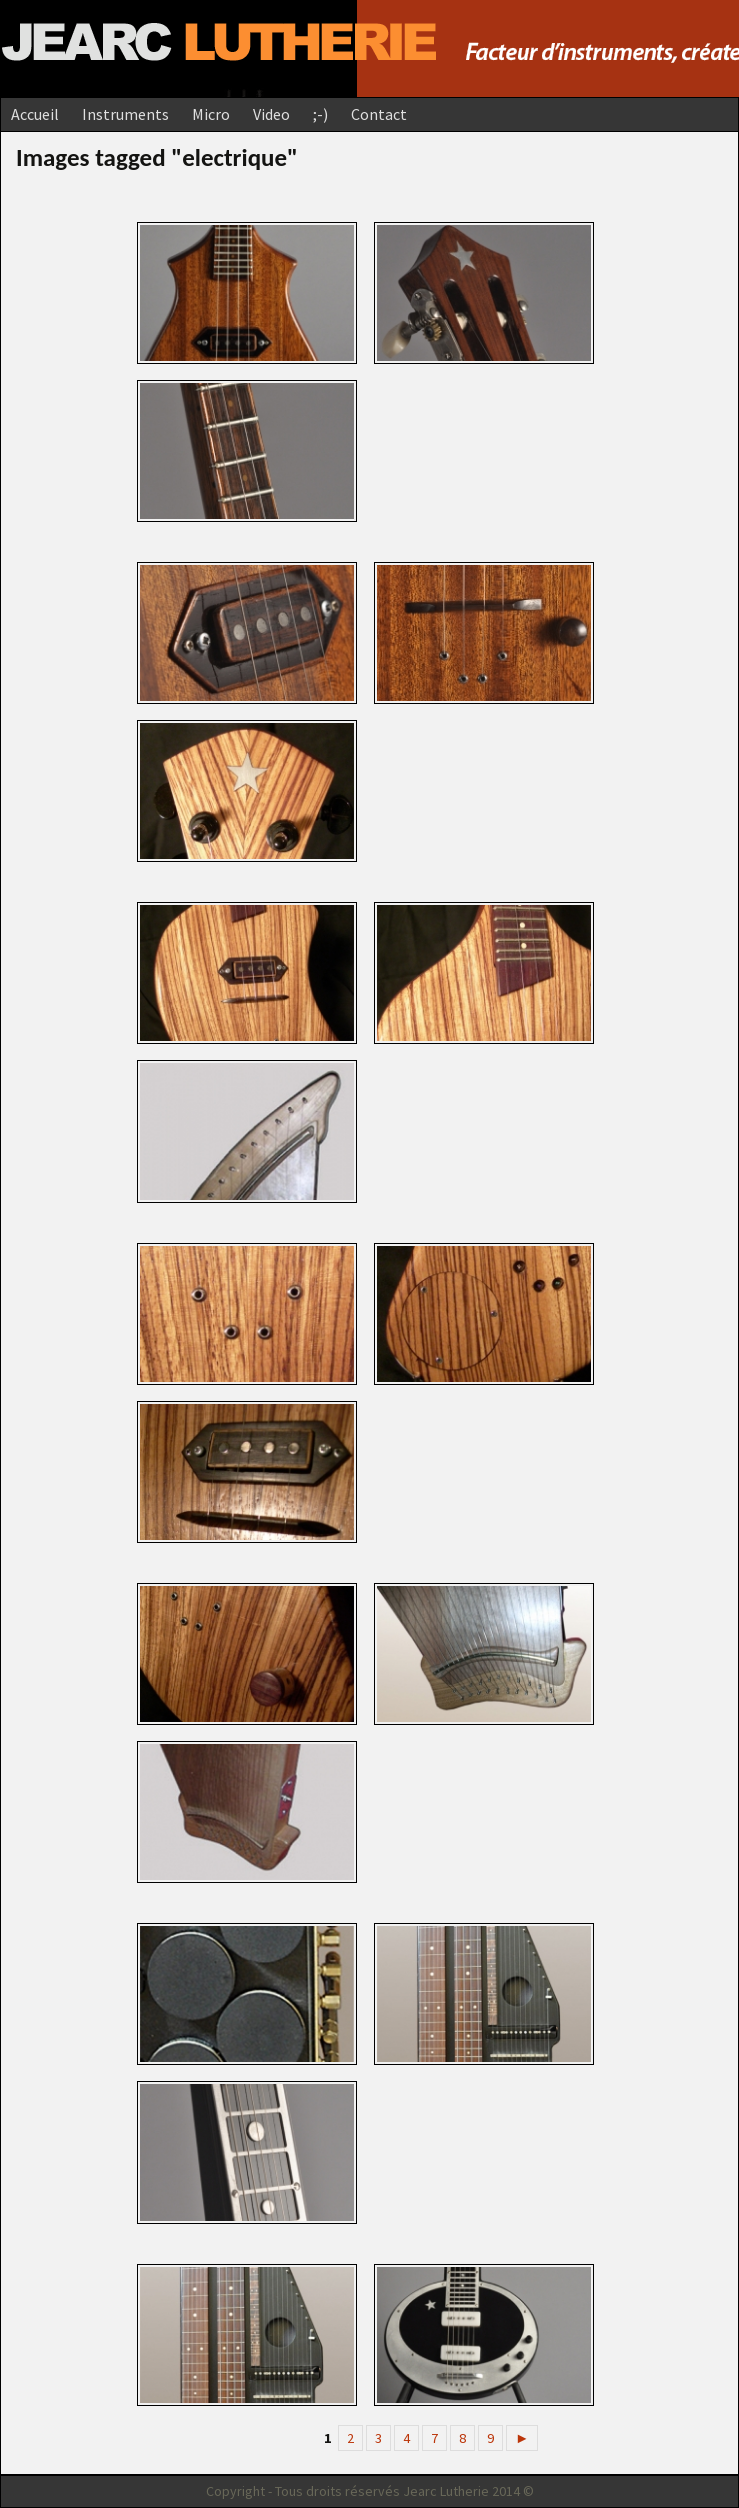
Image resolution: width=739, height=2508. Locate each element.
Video (271, 114)
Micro (211, 114)
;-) (320, 114)
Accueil (35, 114)
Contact (379, 114)
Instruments (125, 114)
